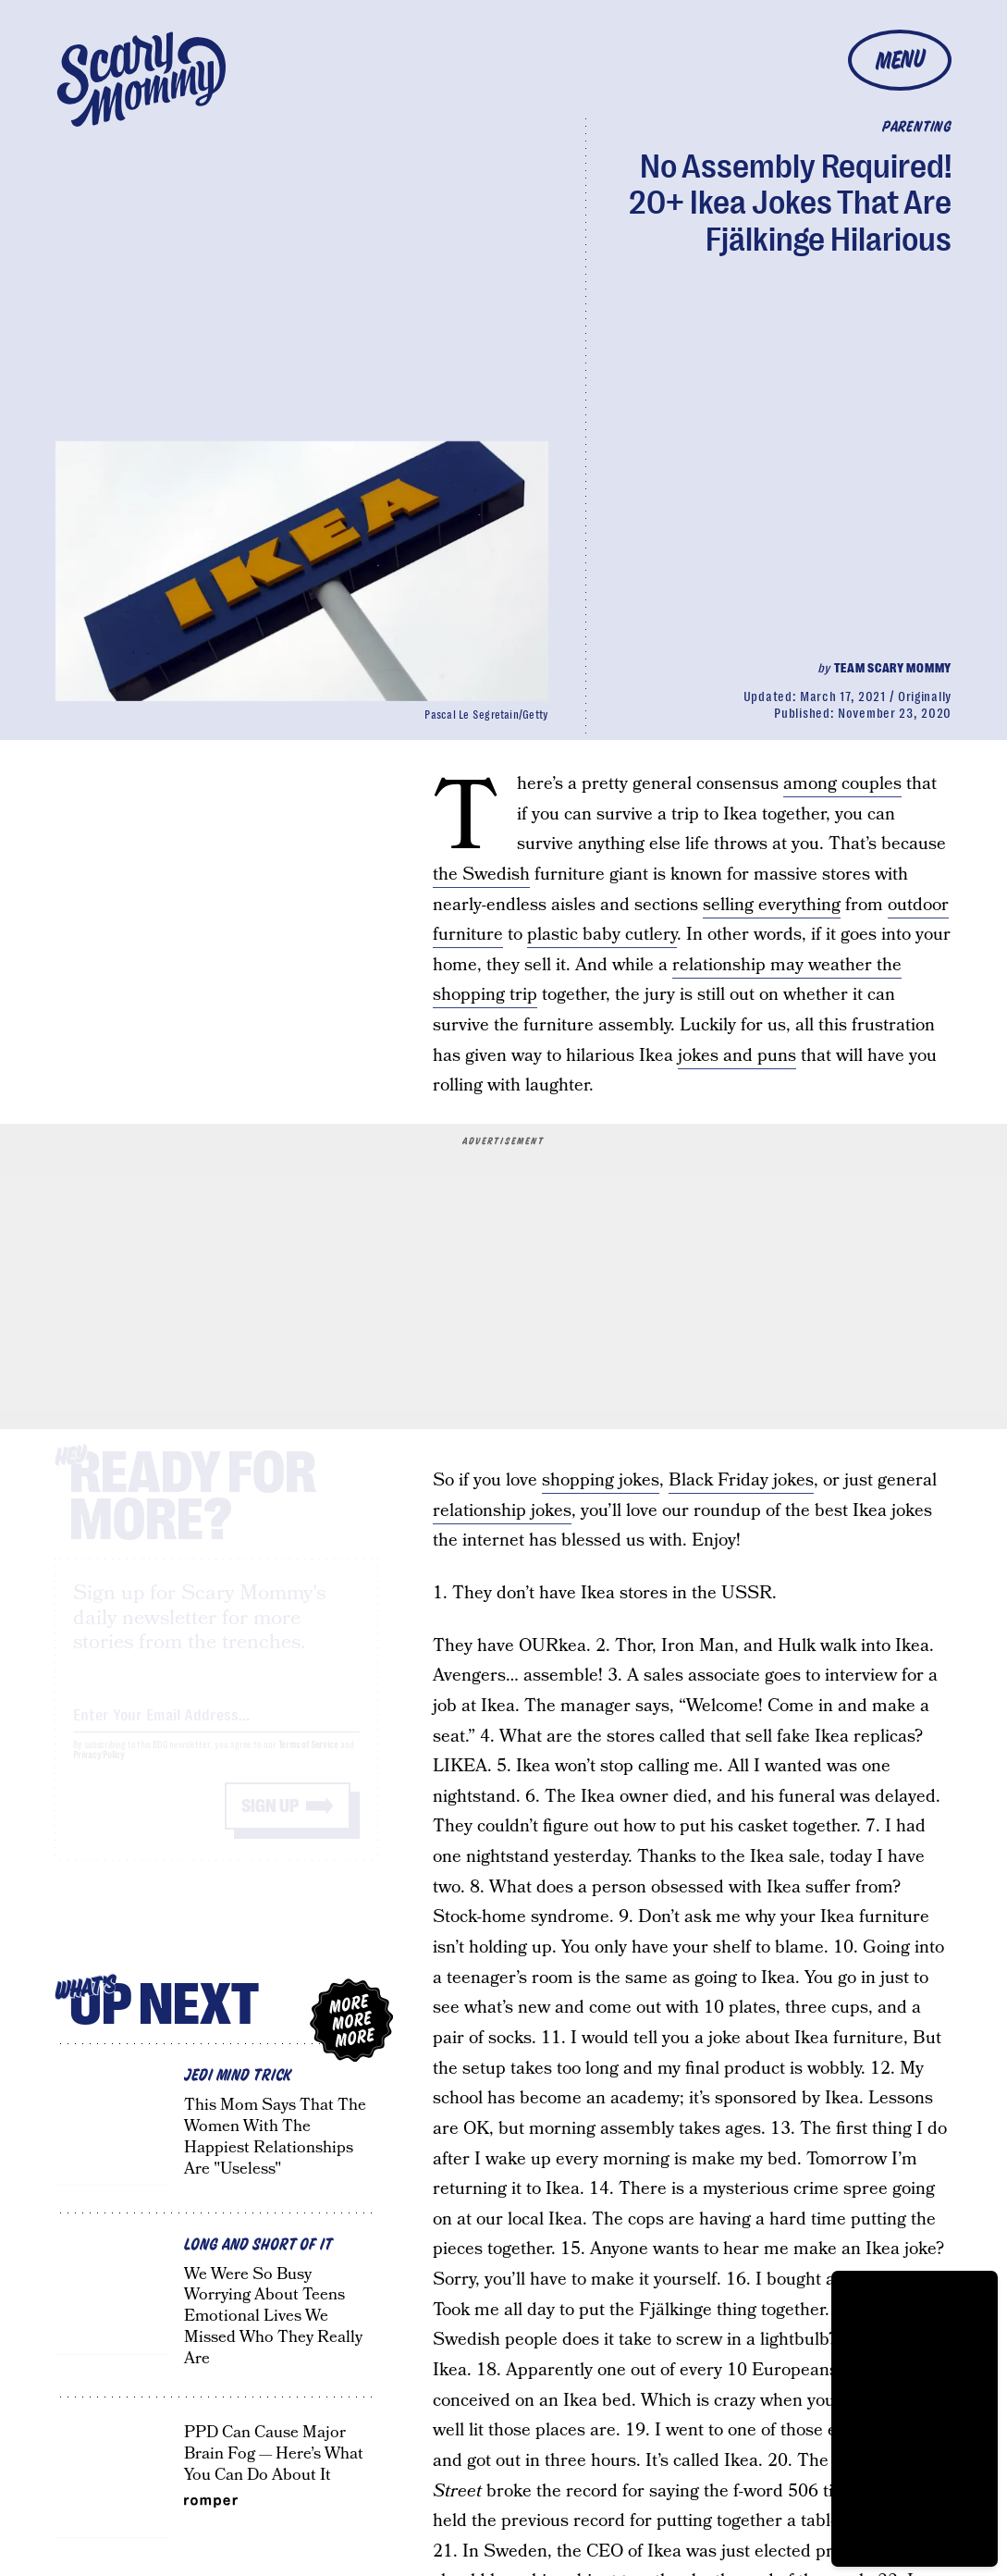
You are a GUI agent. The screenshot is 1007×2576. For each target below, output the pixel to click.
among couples (842, 783)
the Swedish (481, 874)
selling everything (772, 905)
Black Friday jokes (741, 1480)
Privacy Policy (99, 1772)
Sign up (270, 1822)
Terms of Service (308, 1761)
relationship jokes (502, 1510)
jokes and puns (737, 1055)
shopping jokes (600, 1480)
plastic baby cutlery (602, 934)
